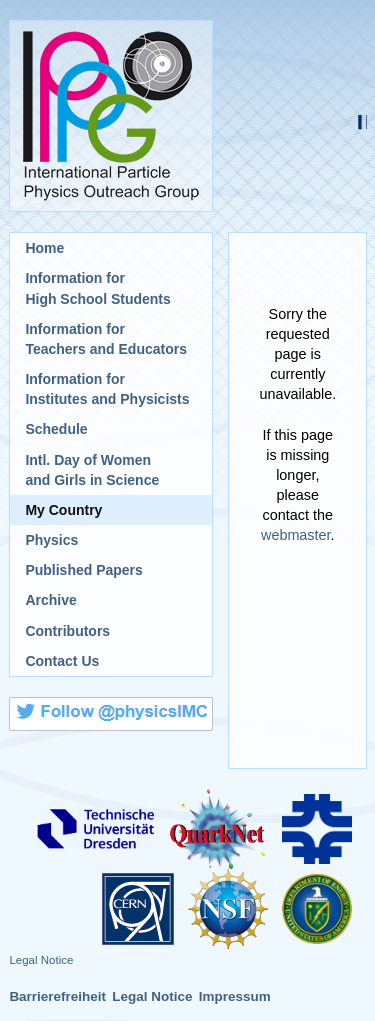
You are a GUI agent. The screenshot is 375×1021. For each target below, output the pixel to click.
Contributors (67, 631)
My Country (63, 510)
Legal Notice (41, 960)
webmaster (296, 535)
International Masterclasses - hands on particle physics (297, 116)
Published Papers (83, 570)
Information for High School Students (97, 288)
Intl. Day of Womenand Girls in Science (92, 470)
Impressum (235, 996)
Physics (51, 540)
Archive (50, 600)
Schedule (56, 429)
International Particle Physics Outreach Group (111, 116)
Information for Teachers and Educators (106, 339)
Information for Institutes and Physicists (107, 389)
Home (44, 248)
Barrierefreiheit (57, 996)
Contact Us (62, 661)
